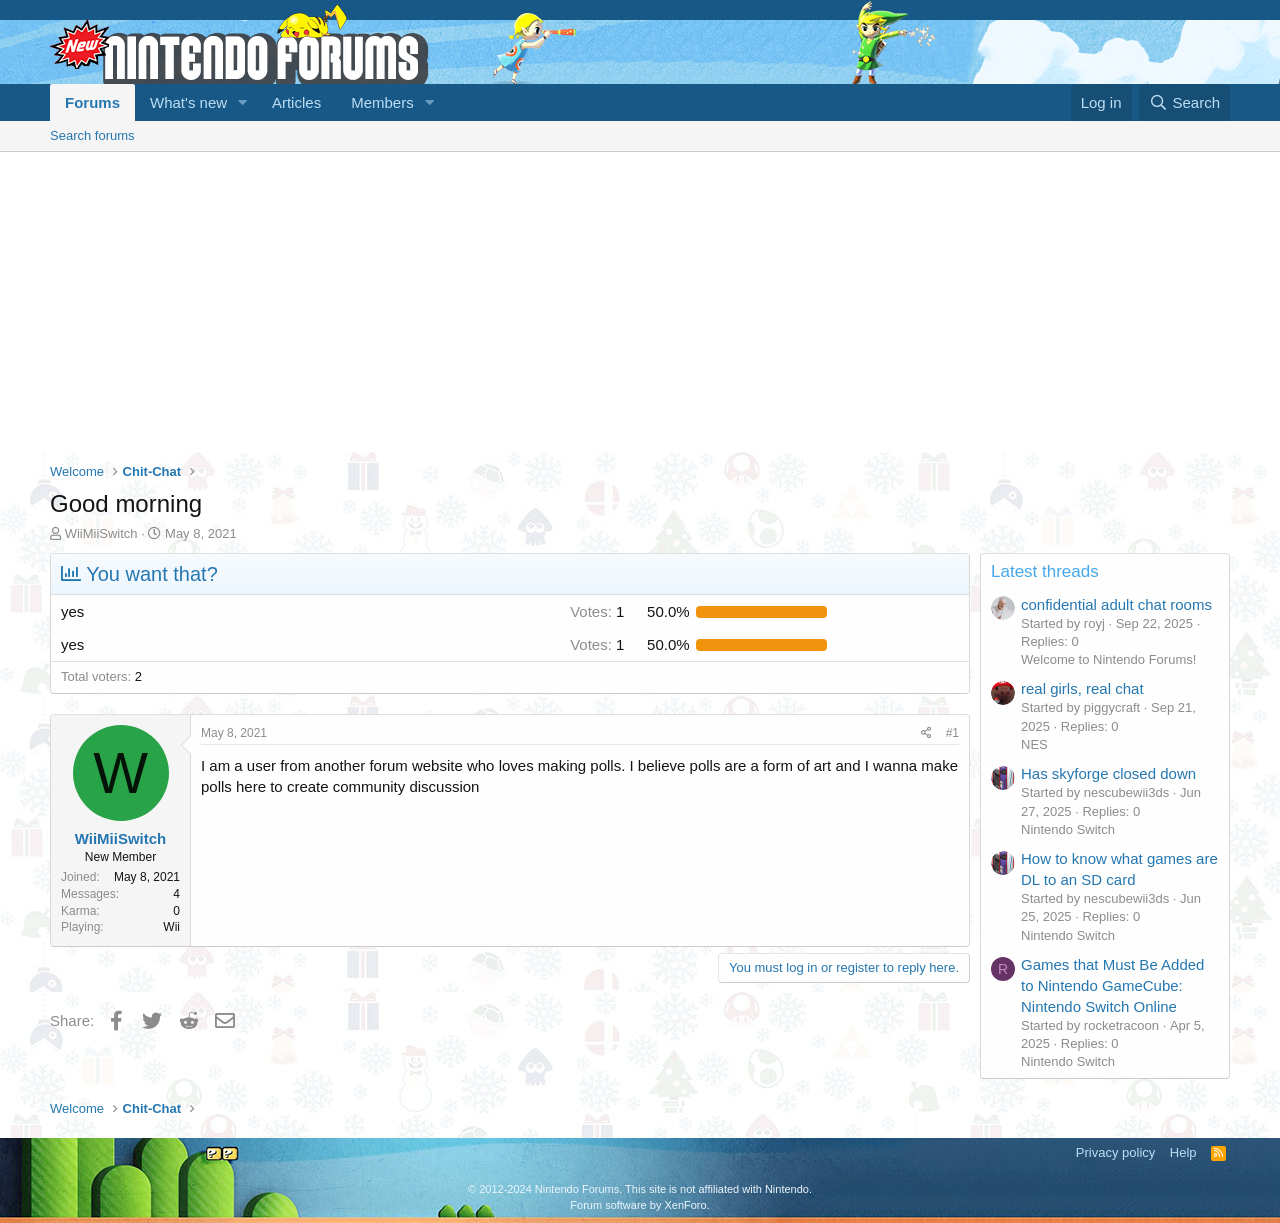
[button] (243, 102)
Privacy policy (1115, 1152)
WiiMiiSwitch (101, 533)
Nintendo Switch (1068, 829)
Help (1183, 1152)
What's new (188, 102)
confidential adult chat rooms (1116, 604)
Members (382, 102)
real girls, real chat (1082, 688)
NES (1034, 744)
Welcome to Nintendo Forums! (1108, 659)
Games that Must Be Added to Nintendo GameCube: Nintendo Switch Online (1112, 985)
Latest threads (1045, 571)
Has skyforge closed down (1108, 773)
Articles (296, 102)
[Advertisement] (640, 302)
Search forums (92, 135)
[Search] (1184, 102)
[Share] (926, 733)
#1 (952, 733)
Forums (92, 102)
